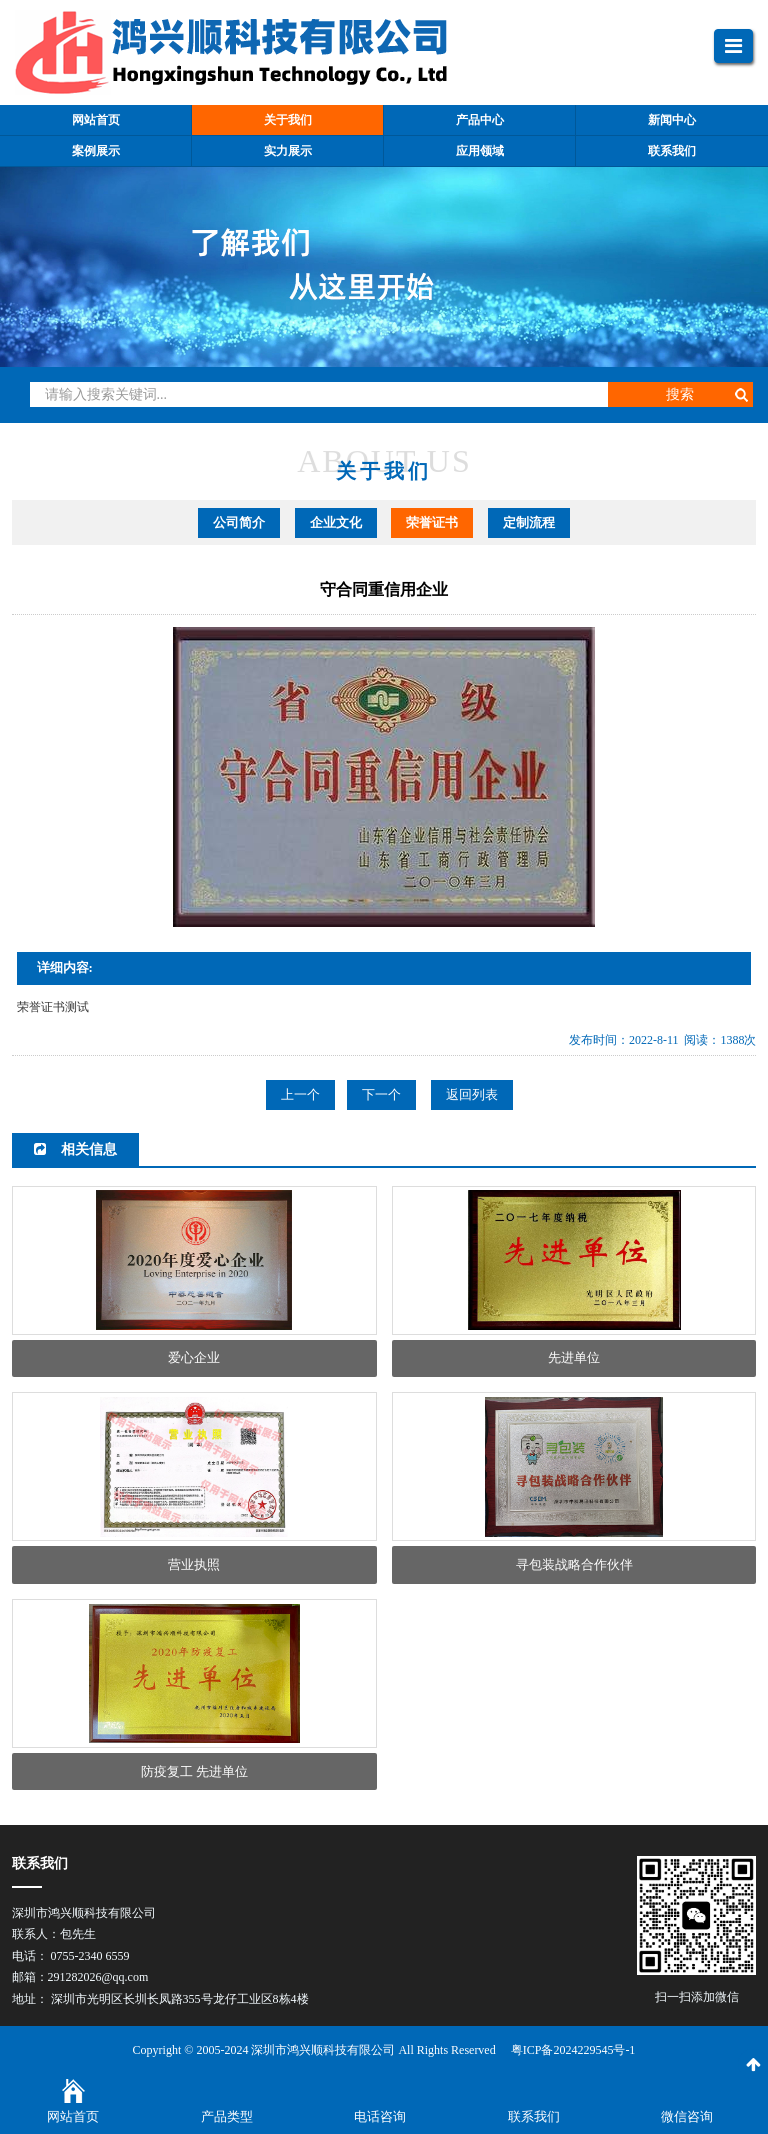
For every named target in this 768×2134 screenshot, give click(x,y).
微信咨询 (687, 2116)
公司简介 (239, 522)
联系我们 (534, 2116)
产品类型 (227, 2116)
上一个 (300, 1094)
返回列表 (472, 1094)
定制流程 (529, 522)
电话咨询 (380, 2116)
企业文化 (336, 522)
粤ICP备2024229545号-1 (573, 2050)
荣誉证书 (432, 522)
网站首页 (73, 2116)
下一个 (381, 1094)
